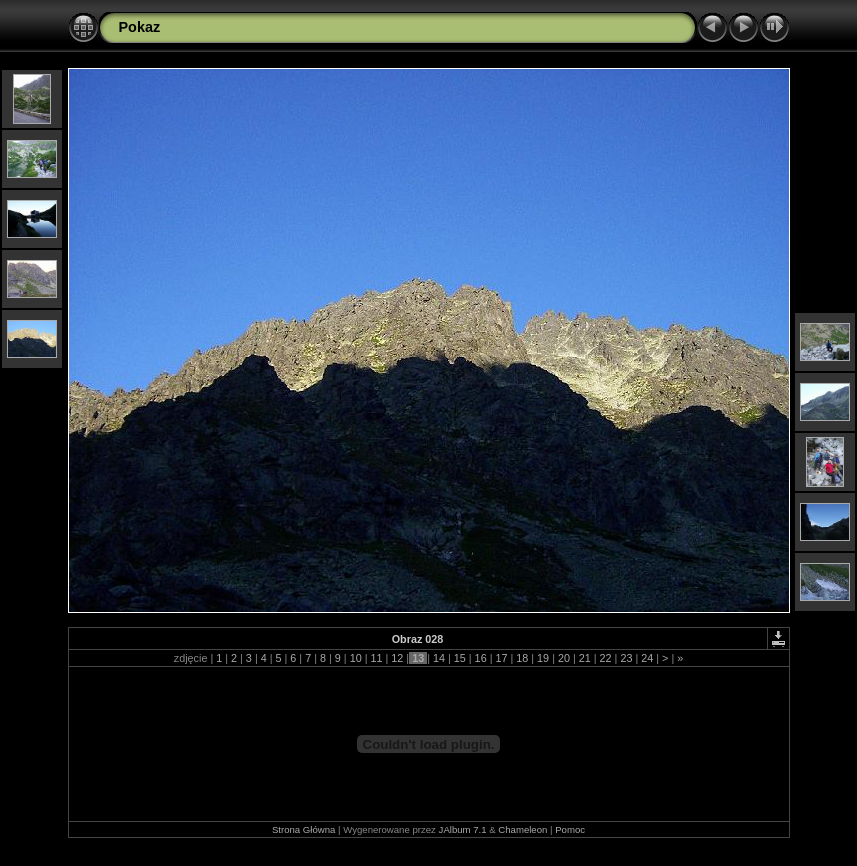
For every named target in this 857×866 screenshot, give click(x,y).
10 (356, 658)
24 (647, 658)
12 (397, 658)
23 (626, 658)
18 (522, 658)
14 (439, 658)
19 (543, 658)
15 (460, 658)
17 (501, 658)
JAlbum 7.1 (463, 829)
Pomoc (570, 829)
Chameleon (522, 829)
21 (585, 658)
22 (606, 658)
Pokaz (140, 27)
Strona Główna (303, 829)
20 (564, 658)
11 (376, 658)
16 (481, 658)
